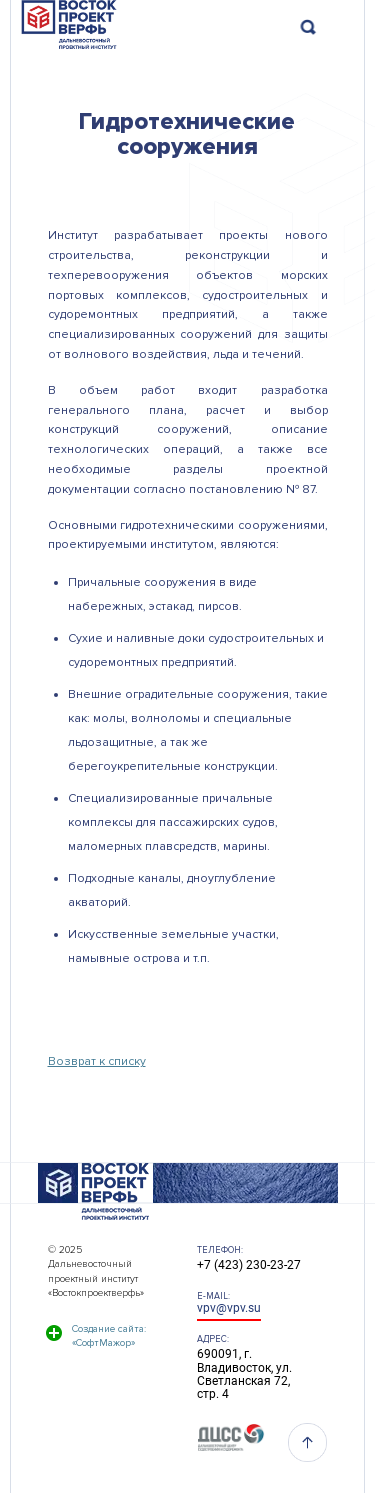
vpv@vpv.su (229, 1308)
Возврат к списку (97, 1061)
